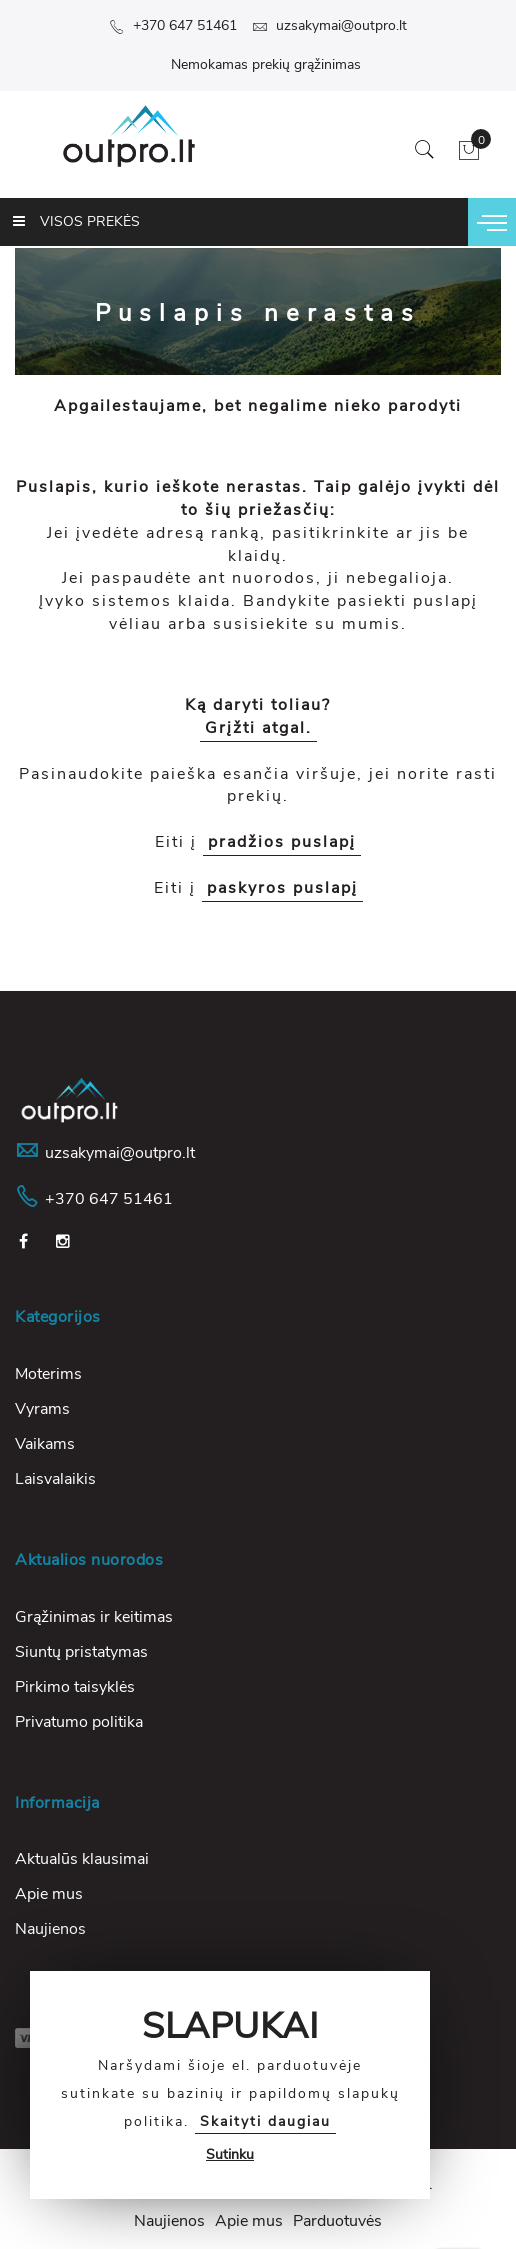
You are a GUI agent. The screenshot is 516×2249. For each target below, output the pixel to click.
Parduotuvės (337, 2221)
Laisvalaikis (55, 1479)
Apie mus (49, 1894)
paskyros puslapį (282, 888)
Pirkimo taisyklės (75, 1687)
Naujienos (50, 1929)
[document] (230, 2085)
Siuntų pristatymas (81, 1652)
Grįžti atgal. (258, 728)
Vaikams (45, 1444)
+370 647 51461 (173, 25)
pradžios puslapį (282, 842)
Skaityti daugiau (265, 2121)
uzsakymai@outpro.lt (329, 25)
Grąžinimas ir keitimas (94, 1617)
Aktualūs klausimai (82, 1859)
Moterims (48, 1374)
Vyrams (42, 1409)
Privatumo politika (79, 1722)
